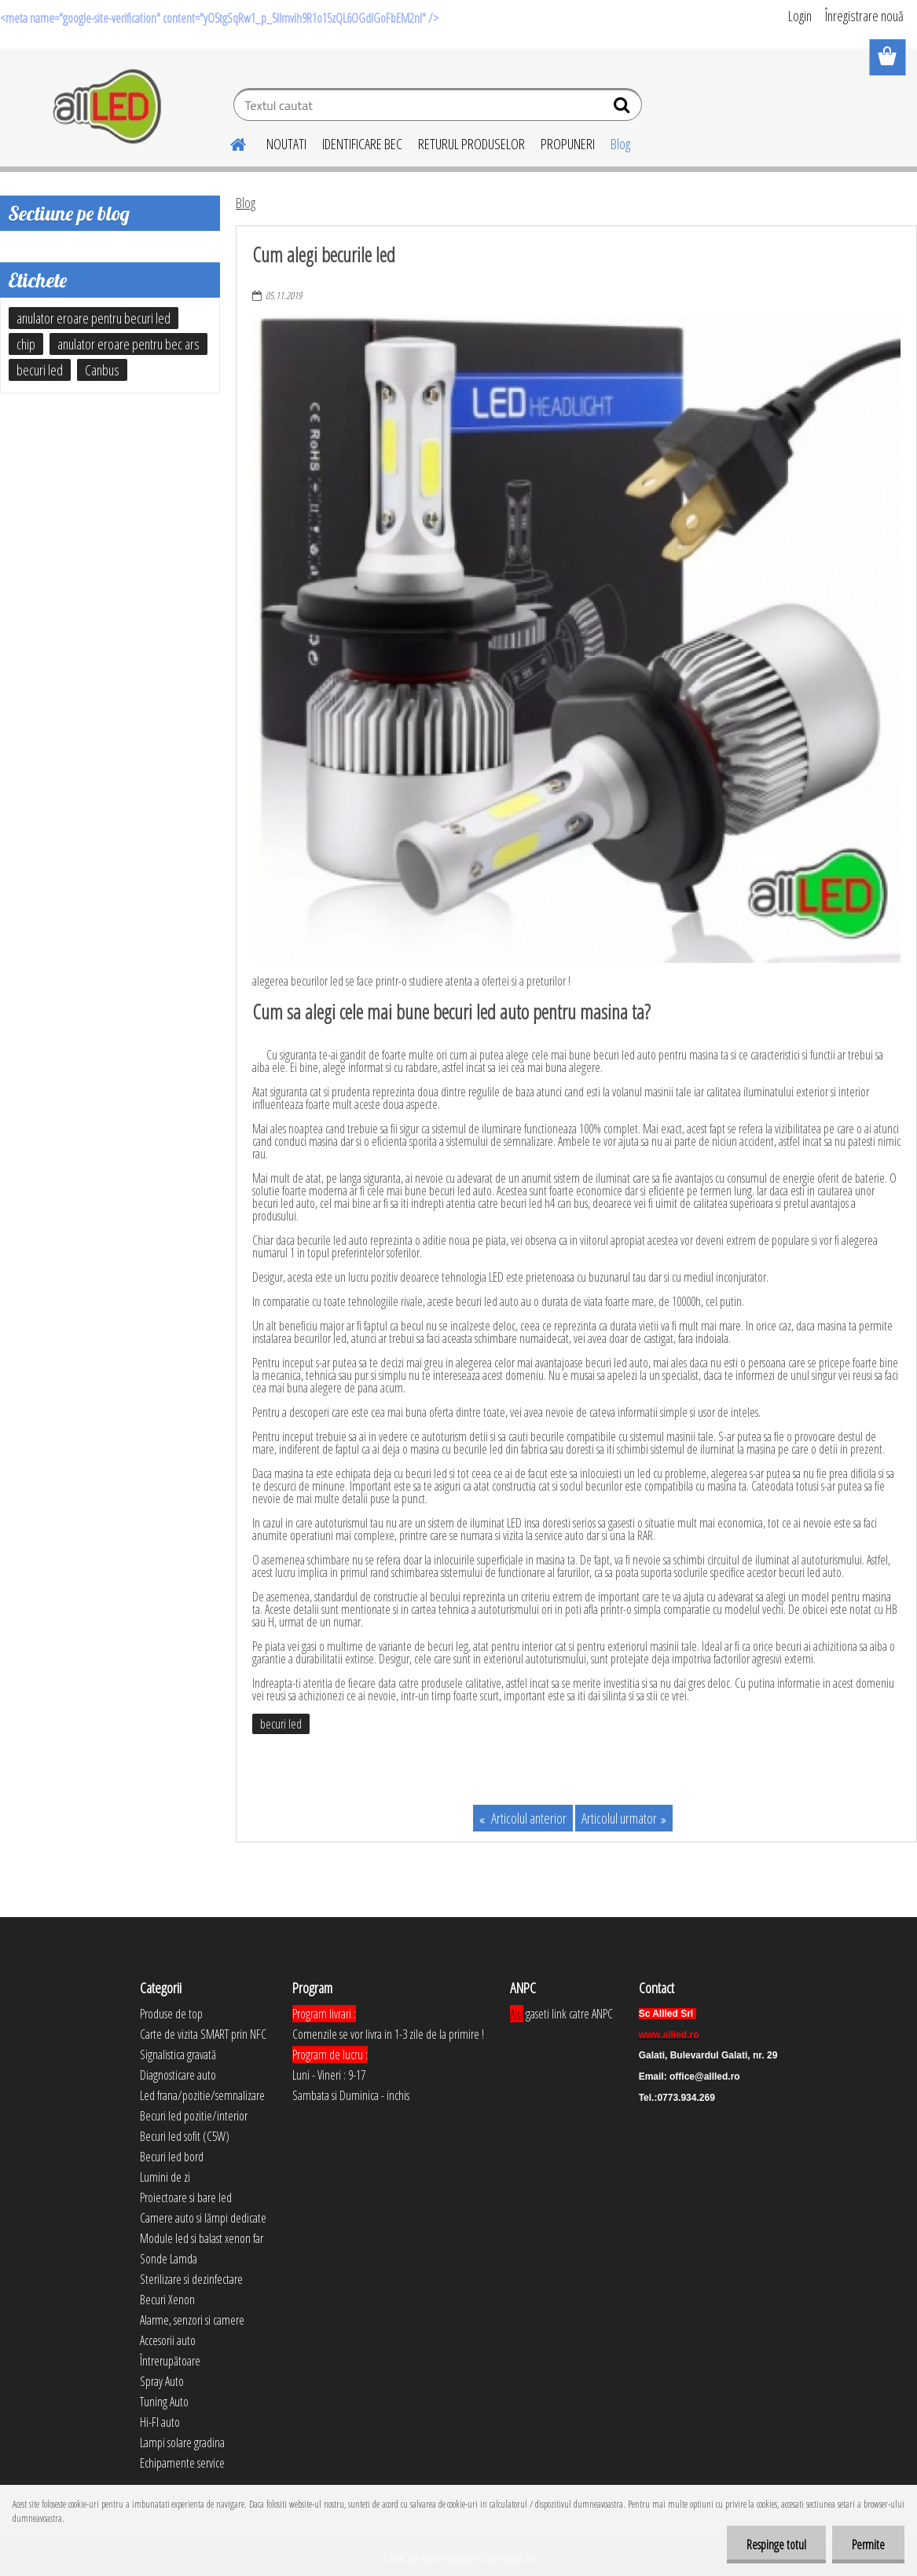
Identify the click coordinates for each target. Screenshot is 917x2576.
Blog (620, 143)
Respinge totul (776, 2544)
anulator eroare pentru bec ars (128, 344)
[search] (623, 108)
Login (800, 15)
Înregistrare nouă (864, 15)
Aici (516, 2013)
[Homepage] (228, 142)
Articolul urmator (619, 1818)
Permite (868, 2544)
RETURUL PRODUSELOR (471, 143)
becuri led (281, 1724)
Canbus (102, 369)
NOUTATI (286, 143)
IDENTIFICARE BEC (362, 143)
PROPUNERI (568, 143)
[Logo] (108, 107)
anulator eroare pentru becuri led (94, 318)
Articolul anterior (528, 1818)
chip (26, 344)
